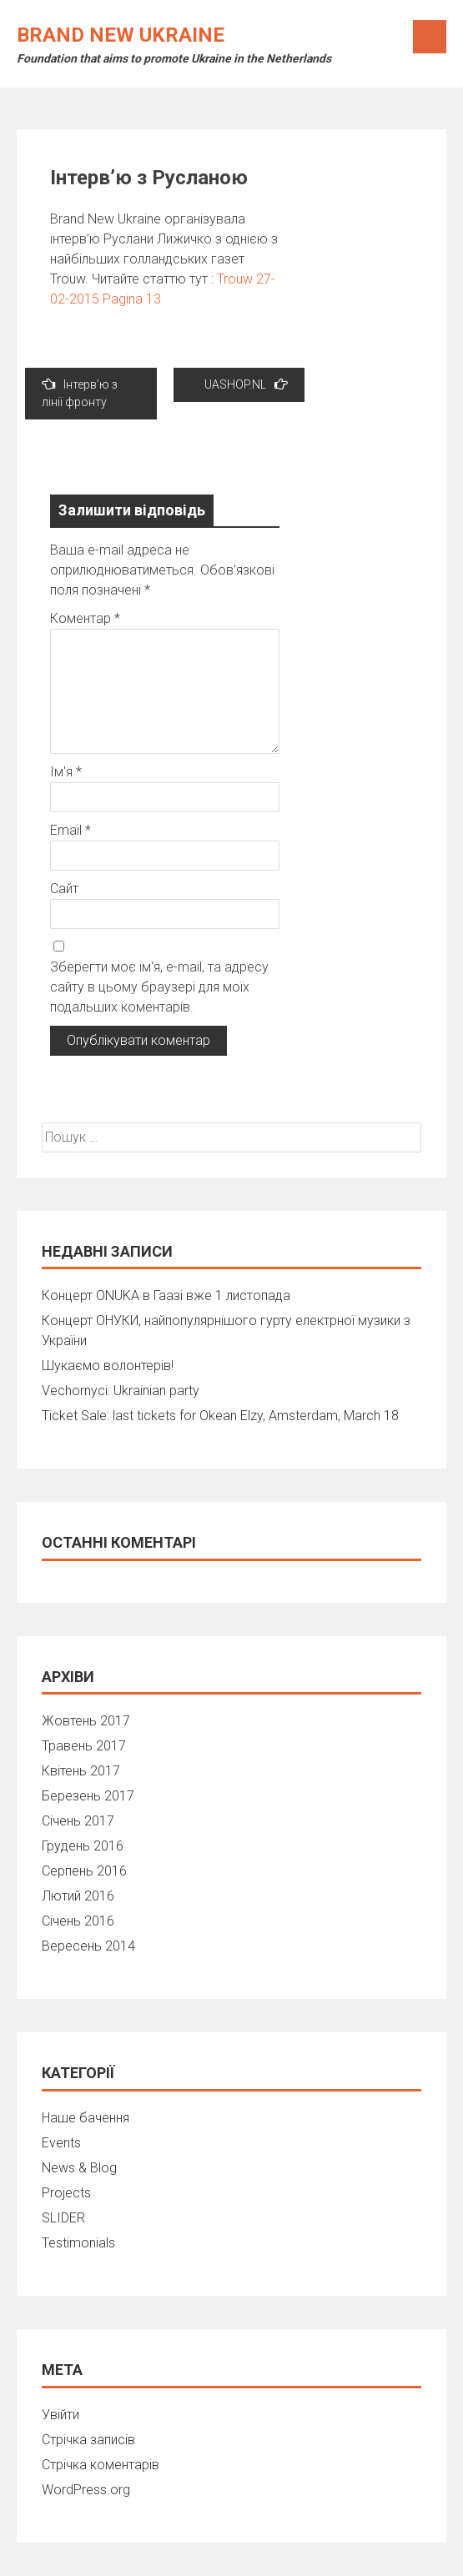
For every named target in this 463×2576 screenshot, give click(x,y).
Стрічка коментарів (100, 2465)
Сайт (64, 888)
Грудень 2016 (82, 1846)
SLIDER (63, 2218)
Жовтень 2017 (86, 1721)
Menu (429, 36)
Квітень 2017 (81, 1771)
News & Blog (79, 2168)
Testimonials (78, 2243)
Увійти (60, 2415)
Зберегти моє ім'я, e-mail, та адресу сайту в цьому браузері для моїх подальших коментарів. (159, 987)
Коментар (85, 618)
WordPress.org (86, 2490)
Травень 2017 (84, 1746)
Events (61, 2143)
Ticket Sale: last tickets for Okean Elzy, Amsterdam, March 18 (220, 1416)
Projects (66, 2193)
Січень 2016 (78, 1921)
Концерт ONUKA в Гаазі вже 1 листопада (166, 1295)
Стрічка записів (88, 2440)
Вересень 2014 (88, 1946)
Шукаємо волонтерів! (108, 1365)
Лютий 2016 (78, 1896)
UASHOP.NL (246, 384)
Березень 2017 (88, 1796)
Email (70, 830)
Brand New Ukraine (120, 35)
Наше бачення (85, 2118)
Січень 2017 (78, 1821)
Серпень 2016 (84, 1871)
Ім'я (66, 772)
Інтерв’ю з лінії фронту (80, 393)
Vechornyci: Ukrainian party (120, 1390)
